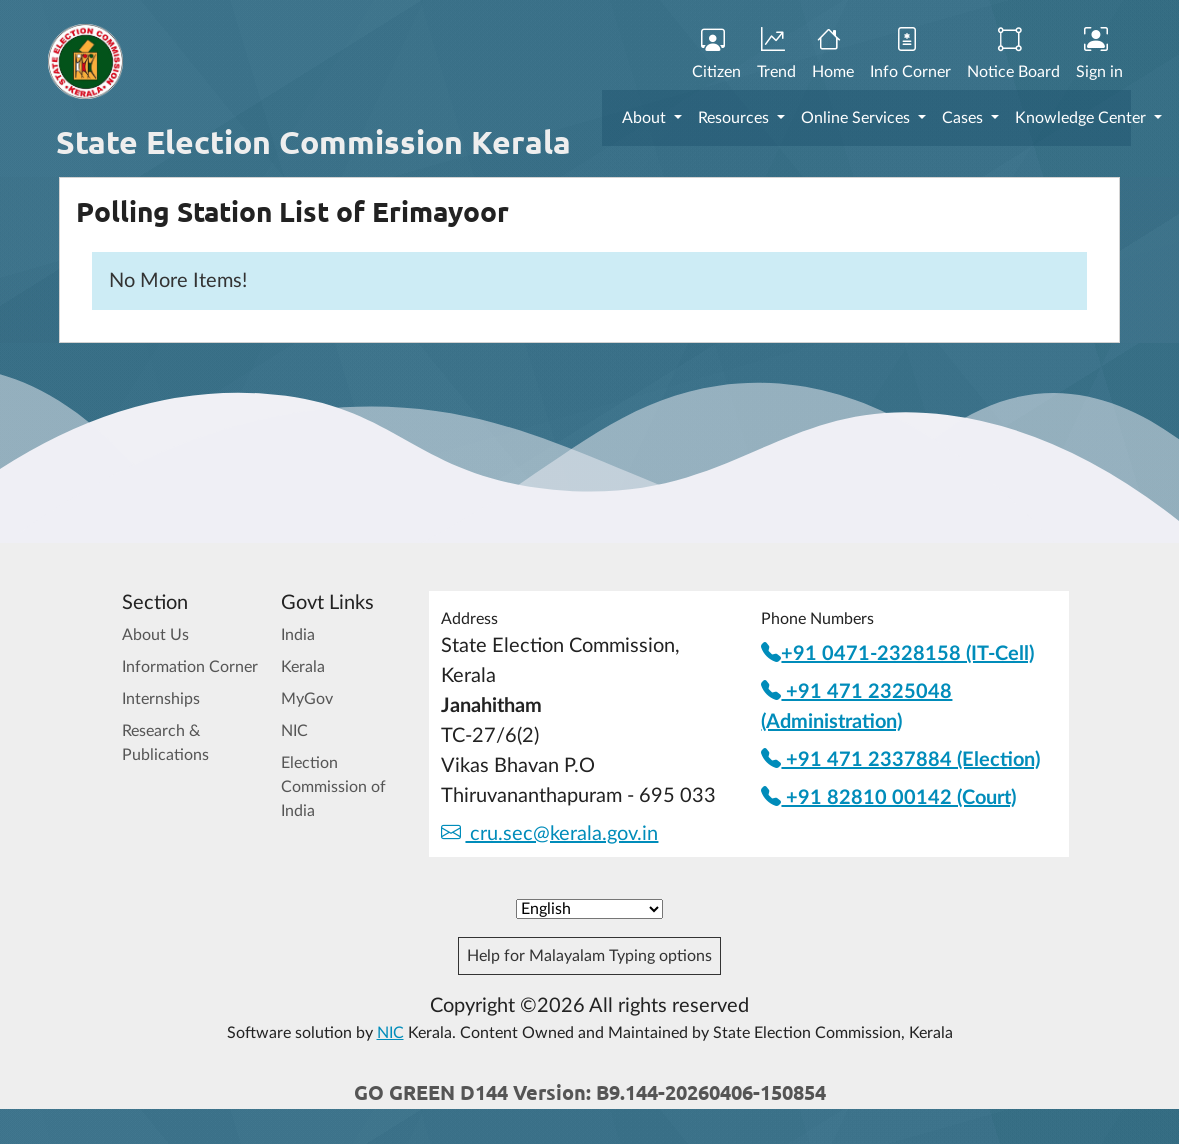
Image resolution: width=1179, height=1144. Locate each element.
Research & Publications (165, 743)
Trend (776, 54)
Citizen (716, 54)
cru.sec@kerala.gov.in (549, 834)
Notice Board (1013, 54)
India (298, 635)
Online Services (857, 118)
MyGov (307, 699)
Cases (964, 118)
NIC (294, 731)
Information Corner (190, 667)
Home (833, 54)
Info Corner (910, 54)
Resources (735, 118)
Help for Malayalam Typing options (589, 956)
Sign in (1099, 54)
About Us (155, 635)
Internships (161, 699)
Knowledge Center (1082, 118)
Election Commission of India (333, 787)
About (646, 118)
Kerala (303, 667)
